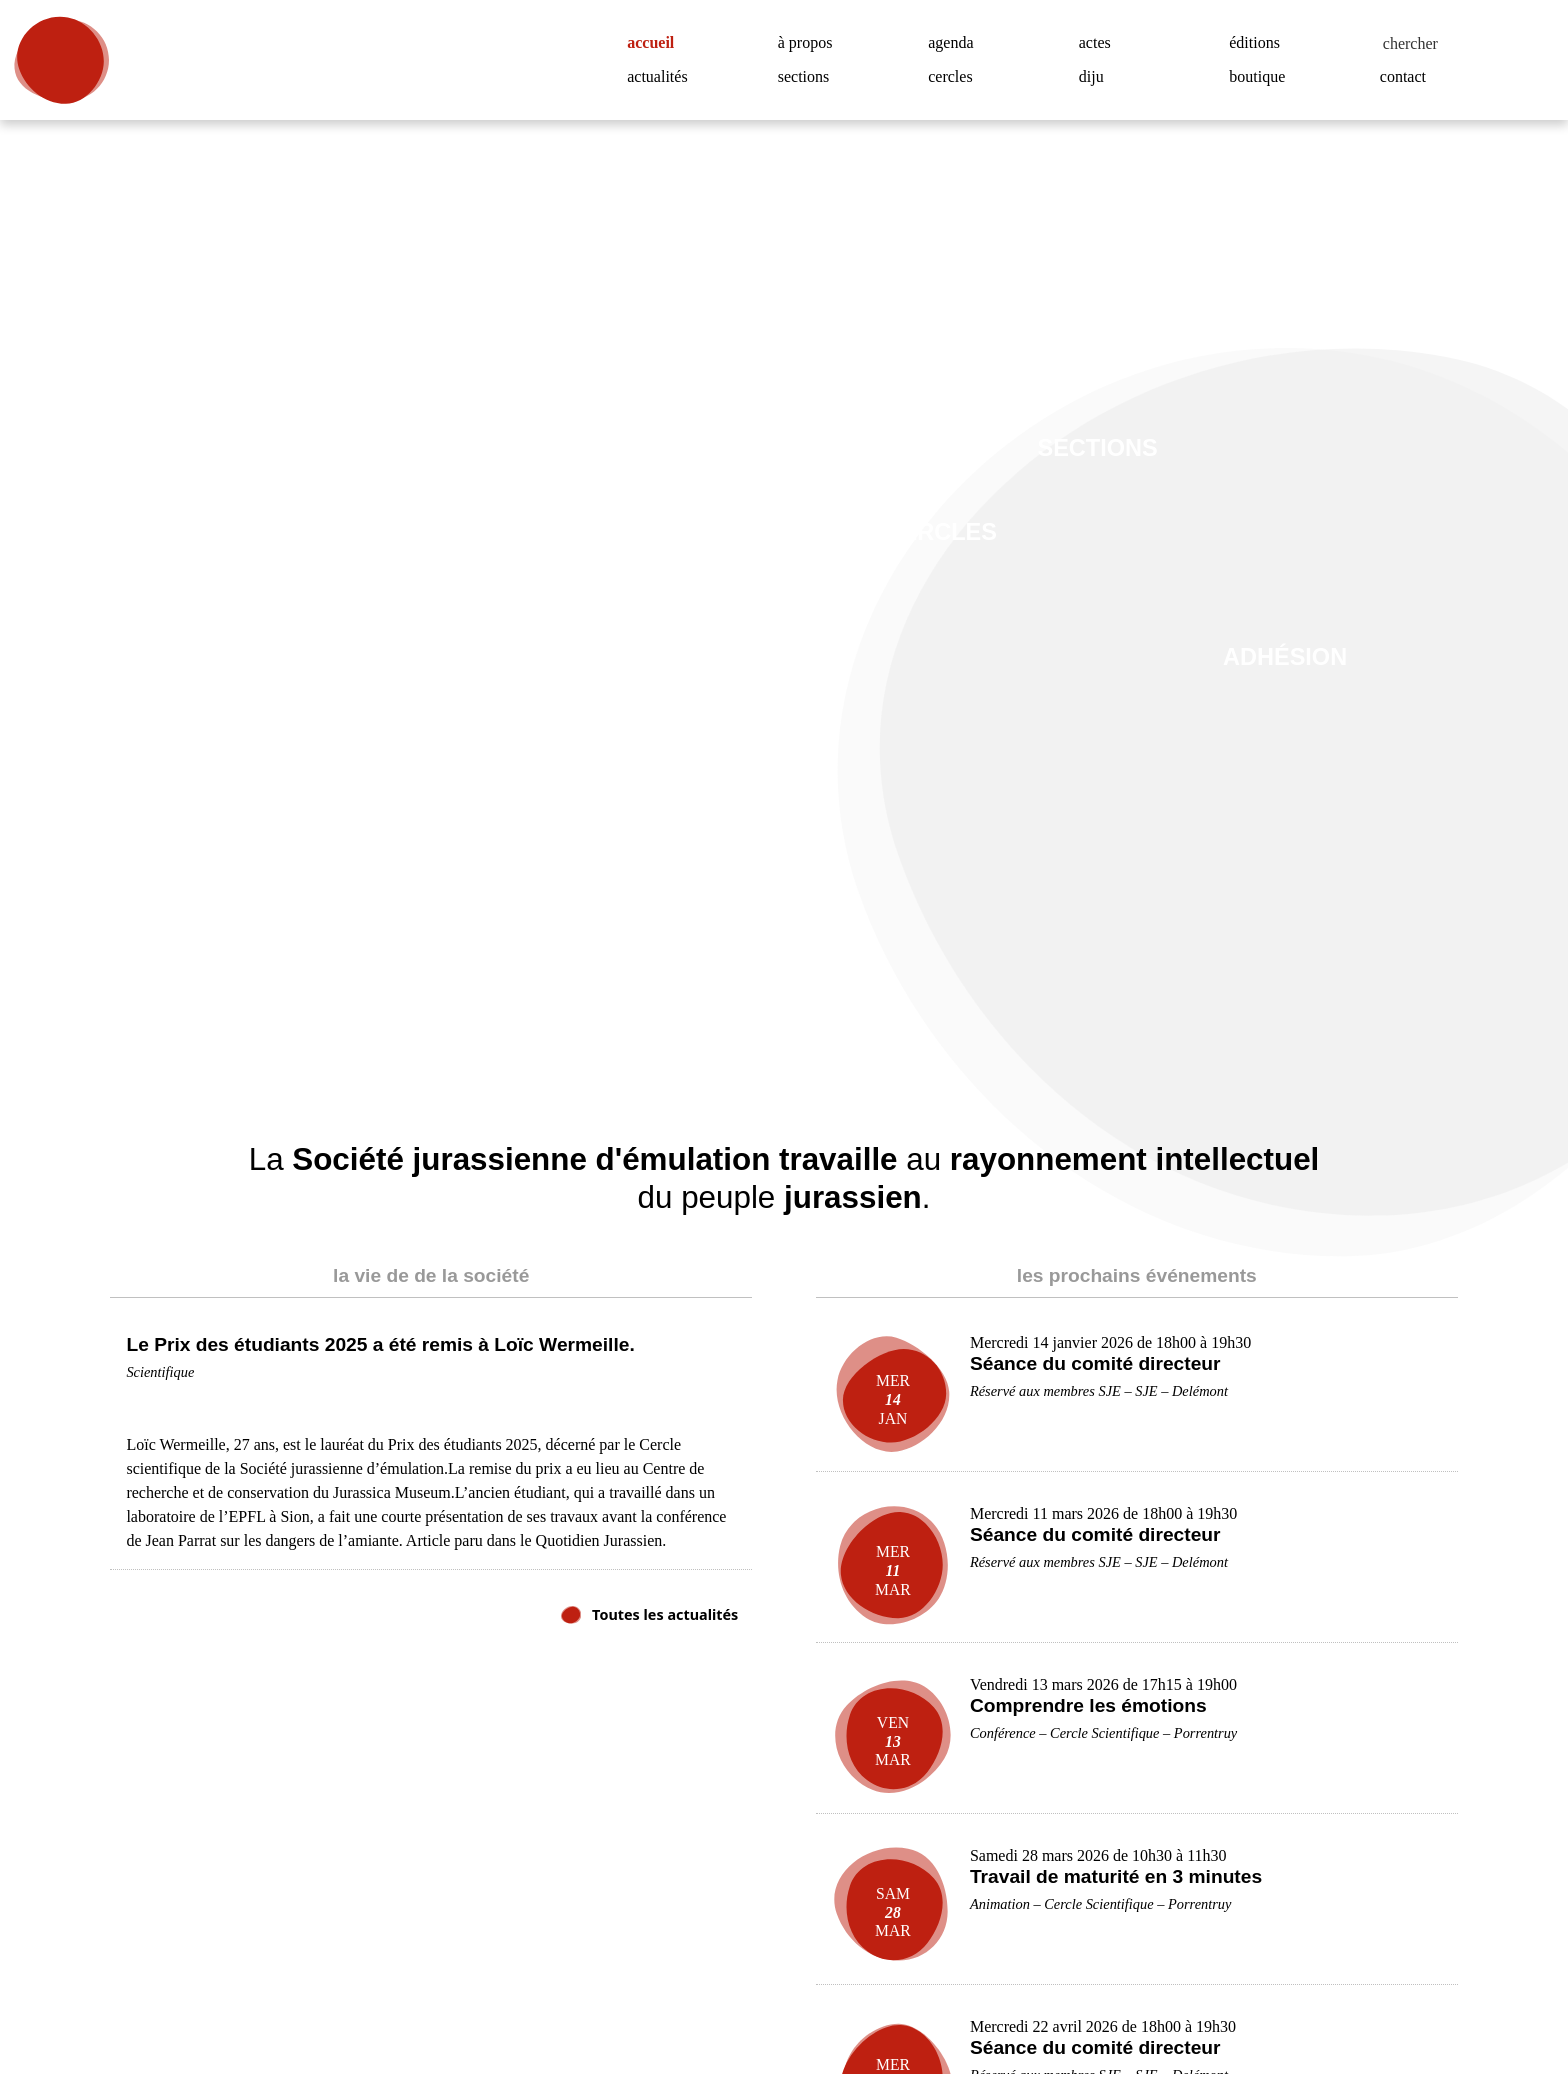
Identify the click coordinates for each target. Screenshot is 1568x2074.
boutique (1262, 77)
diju (1091, 77)
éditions (1257, 43)
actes (1099, 43)
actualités (662, 77)
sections (809, 77)
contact (1408, 77)
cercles (955, 77)
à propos (812, 43)
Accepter (1447, 1992)
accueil (658, 43)
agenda (955, 43)
